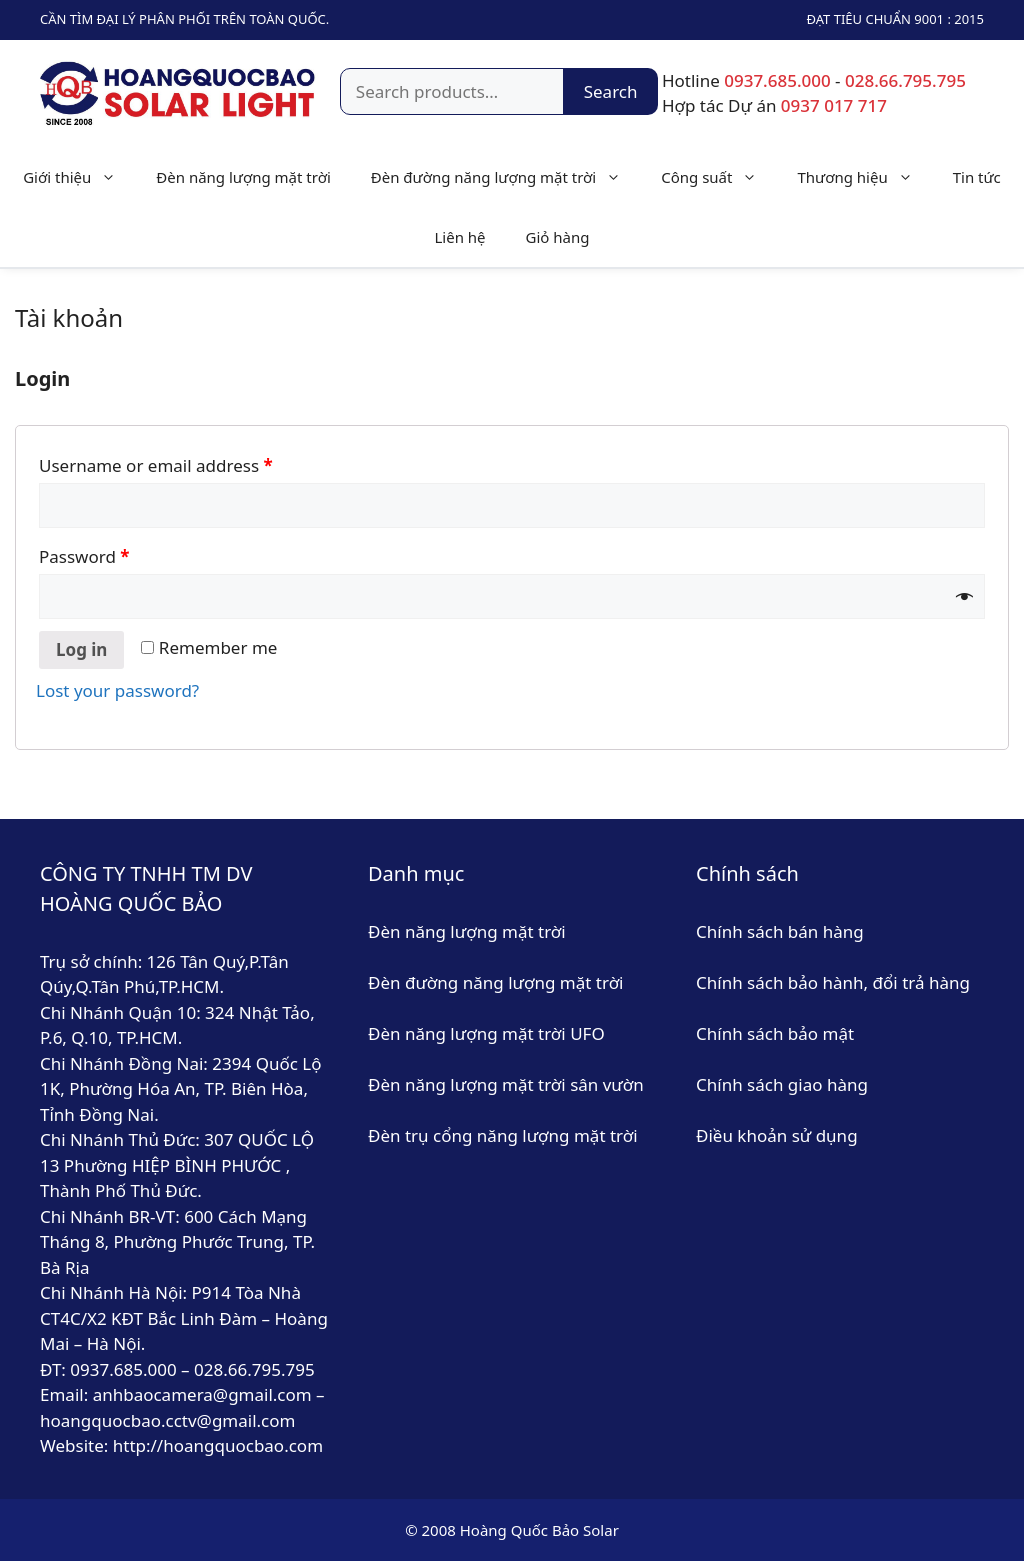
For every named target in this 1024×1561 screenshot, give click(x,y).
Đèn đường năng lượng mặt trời (506, 177)
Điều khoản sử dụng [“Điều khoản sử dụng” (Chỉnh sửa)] (777, 1135)
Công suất (719, 177)
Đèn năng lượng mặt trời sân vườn (506, 1084)
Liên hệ (459, 237)
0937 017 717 (834, 105)
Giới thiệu (79, 177)
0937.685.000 (777, 80)
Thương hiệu (864, 177)
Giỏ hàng (558, 237)
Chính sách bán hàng (780, 931)
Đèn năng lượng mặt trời (243, 177)
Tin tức (977, 177)
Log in (81, 649)
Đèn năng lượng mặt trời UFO (486, 1033)
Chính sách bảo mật (777, 1033)
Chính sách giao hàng (782, 1084)
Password (84, 556)
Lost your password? (117, 690)
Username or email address (156, 465)
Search (611, 91)
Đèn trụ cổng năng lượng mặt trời (503, 1135)
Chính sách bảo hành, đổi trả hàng (833, 982)
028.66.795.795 (905, 80)
